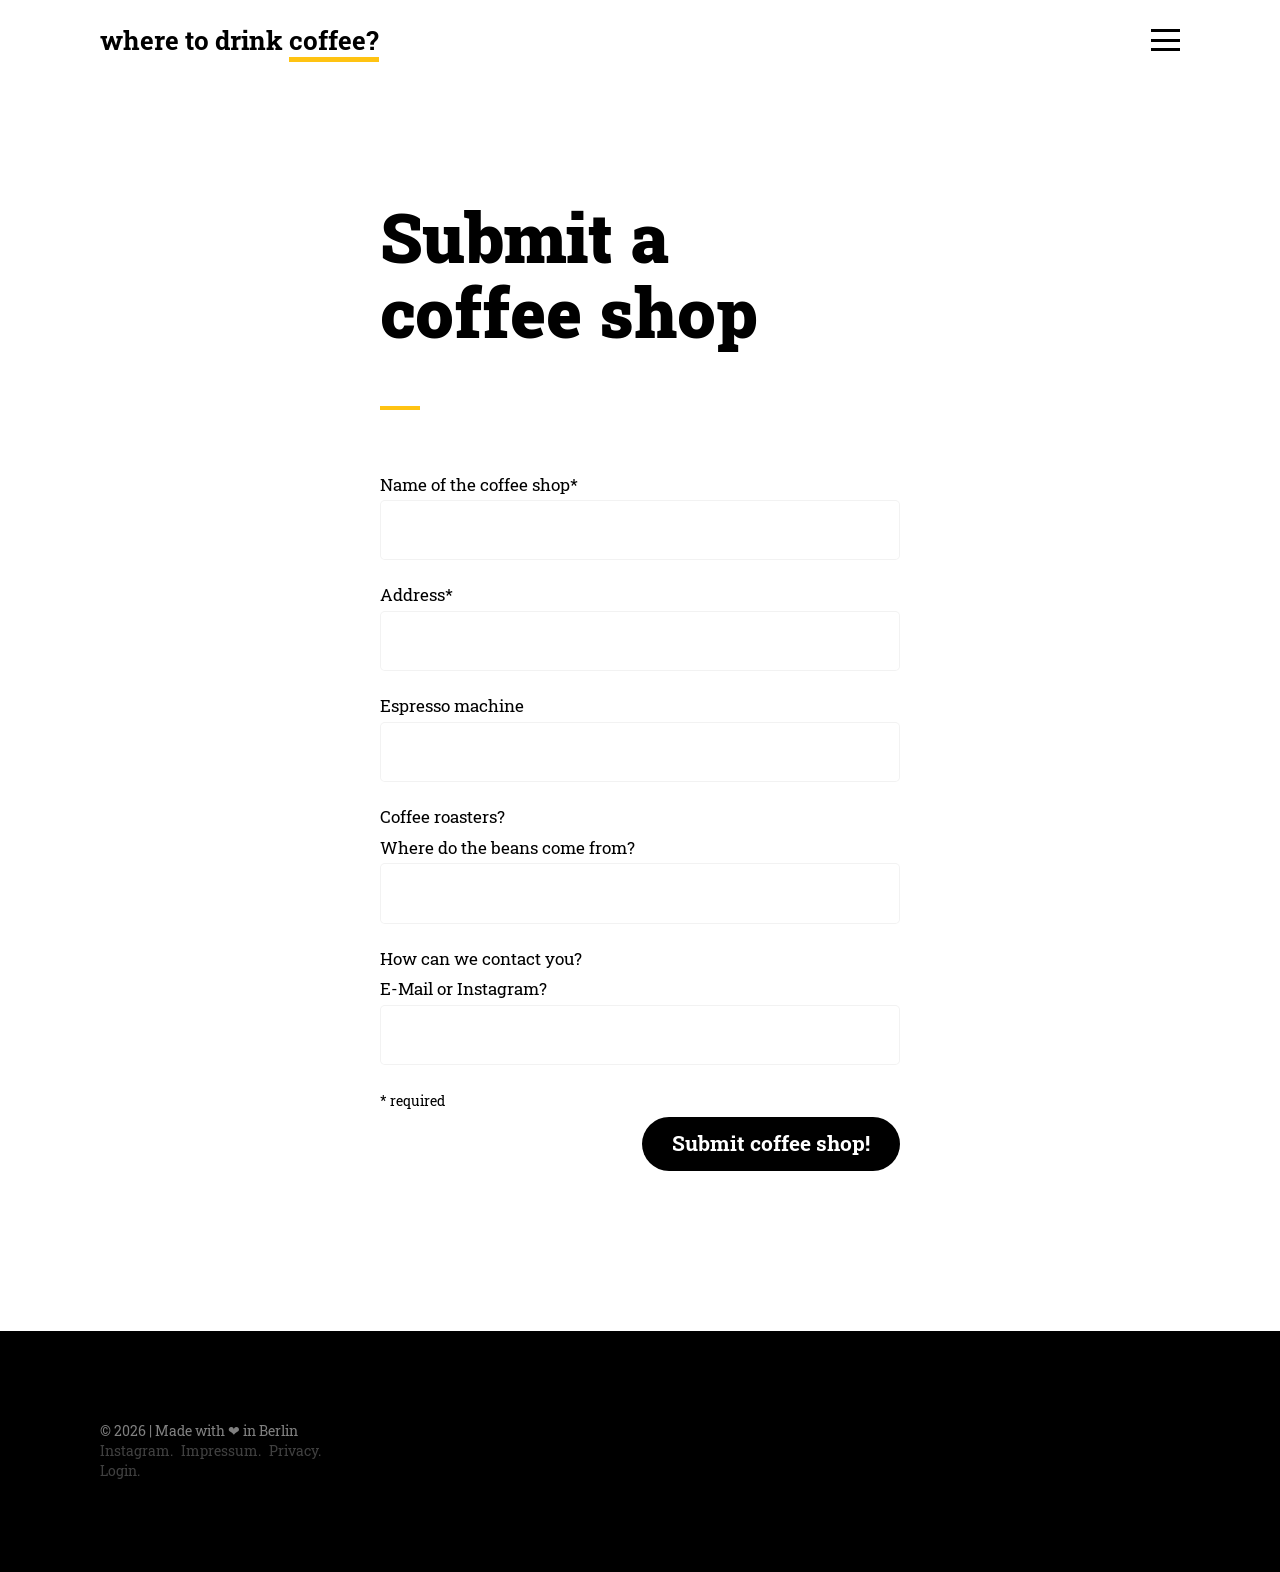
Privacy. (295, 1451)
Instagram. (136, 1451)
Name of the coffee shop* (479, 484)
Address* (416, 594)
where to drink (239, 40)
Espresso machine (452, 705)
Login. (120, 1471)
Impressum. (221, 1451)
